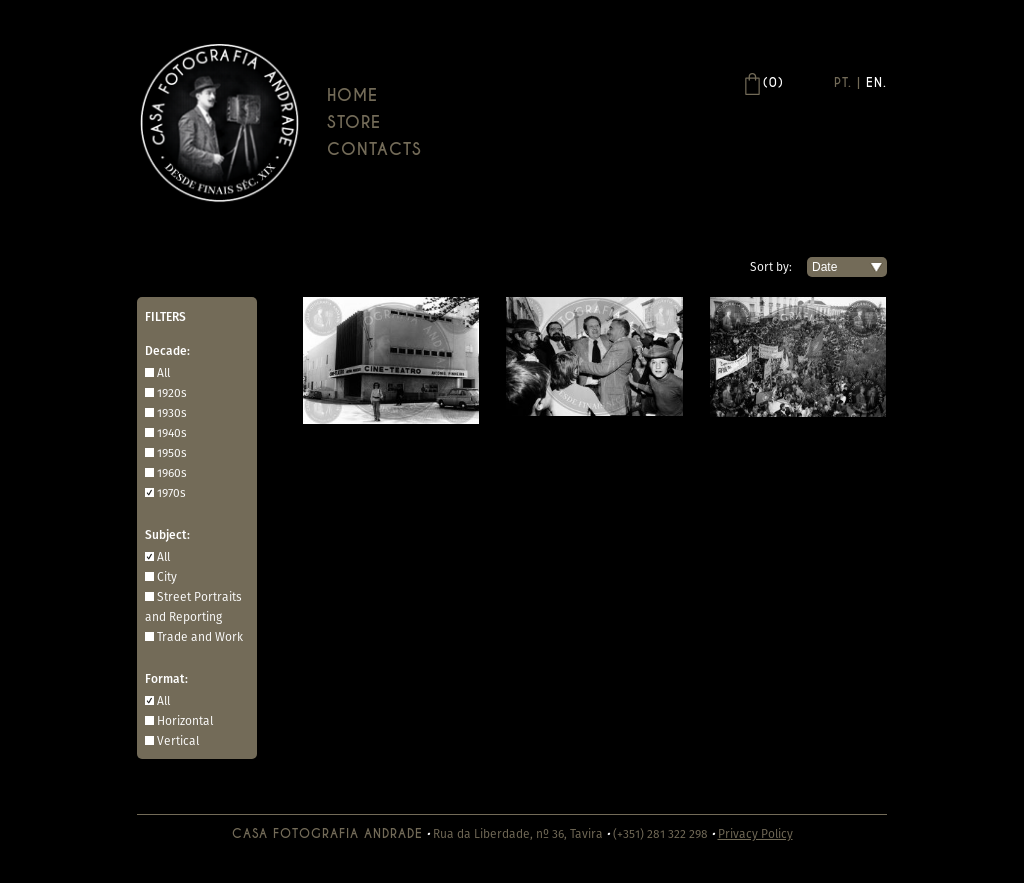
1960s (172, 472)
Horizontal (185, 720)
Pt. (843, 83)
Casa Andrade (219, 122)
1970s (171, 492)
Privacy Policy (755, 833)
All (163, 372)
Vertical (178, 740)
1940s (172, 432)
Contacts (374, 149)
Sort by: (771, 266)
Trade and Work (200, 636)
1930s (172, 412)
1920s (172, 392)
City (167, 576)
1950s (172, 452)
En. (876, 83)
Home (352, 95)
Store (354, 122)
